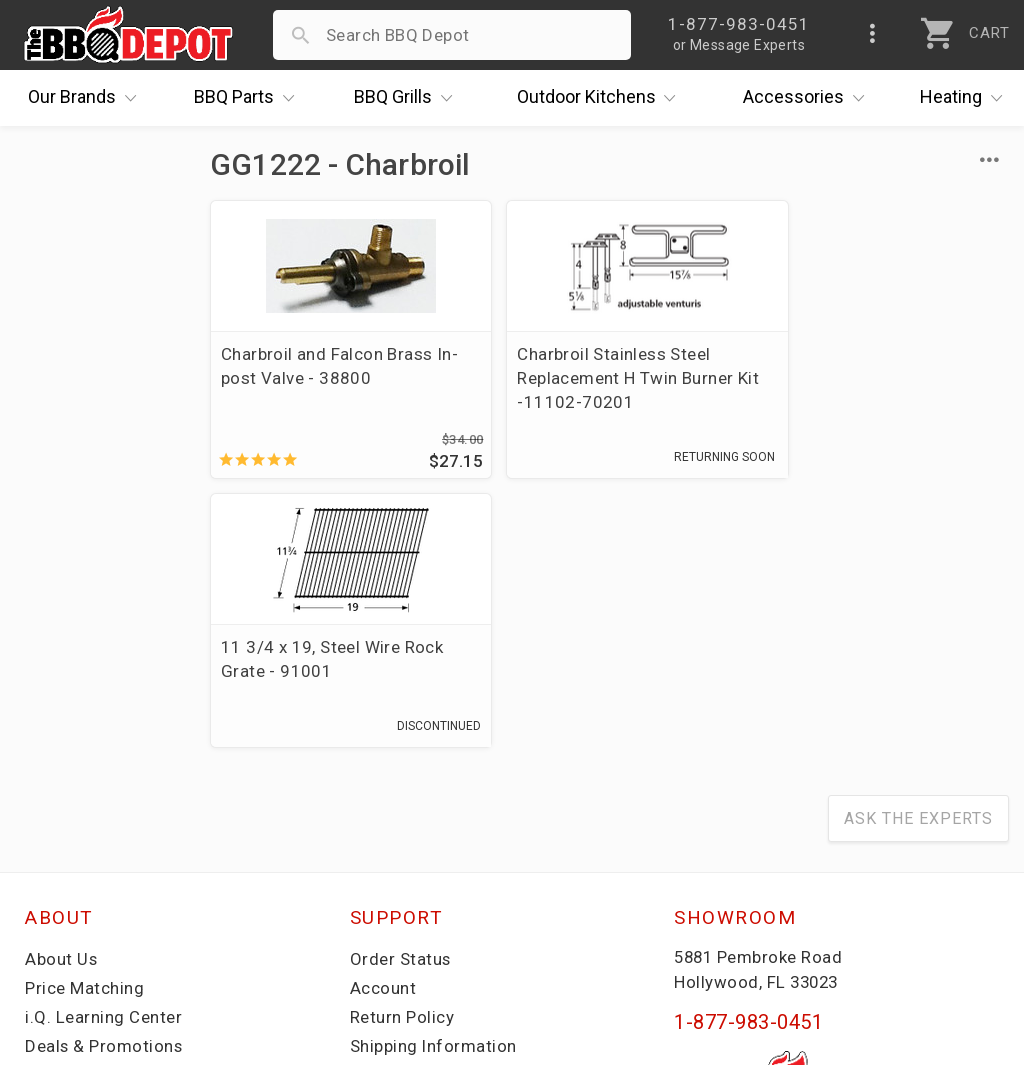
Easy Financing (84, 807)
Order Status (401, 691)
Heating (966, 98)
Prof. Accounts (85, 865)
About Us (61, 691)
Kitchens (601, 98)
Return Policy (402, 749)
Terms (375, 894)
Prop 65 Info (400, 836)
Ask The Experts (918, 550)
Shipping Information (434, 778)
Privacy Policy (405, 865)
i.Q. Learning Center (103, 749)
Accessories (808, 98)
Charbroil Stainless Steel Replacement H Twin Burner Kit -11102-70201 (600, 378)
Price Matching (84, 720)
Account (383, 720)
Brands (87, 98)
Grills (408, 98)
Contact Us (69, 894)
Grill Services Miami (429, 807)
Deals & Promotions (104, 778)
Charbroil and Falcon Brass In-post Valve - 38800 (326, 366)
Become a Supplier (99, 836)
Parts (249, 98)
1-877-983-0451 (748, 754)
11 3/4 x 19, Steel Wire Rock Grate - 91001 (875, 366)
